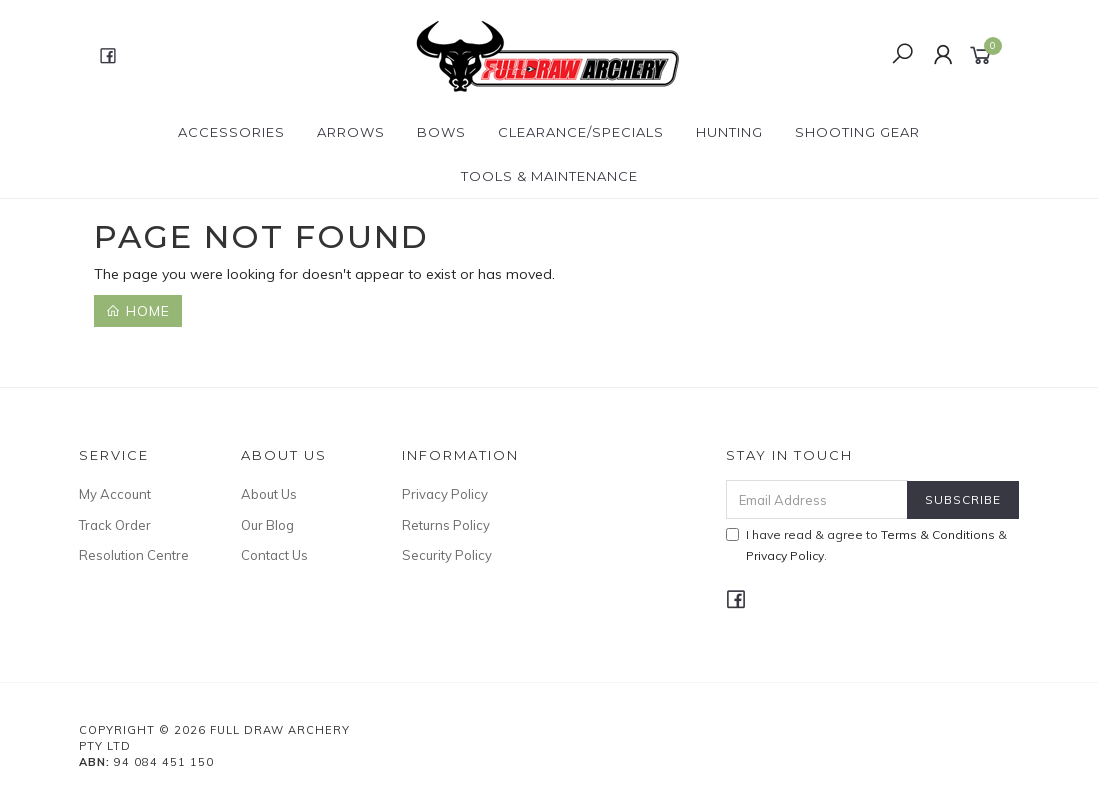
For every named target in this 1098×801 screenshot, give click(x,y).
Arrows (351, 132)
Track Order (115, 525)
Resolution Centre (134, 555)
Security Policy (447, 555)
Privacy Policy (445, 494)
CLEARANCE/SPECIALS (581, 132)
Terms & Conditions (938, 534)
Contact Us (274, 555)
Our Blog (267, 525)
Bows (441, 132)
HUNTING (729, 132)
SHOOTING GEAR (857, 132)
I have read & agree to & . (866, 545)
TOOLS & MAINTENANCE (549, 176)
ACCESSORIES (231, 132)
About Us (269, 494)
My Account (115, 494)
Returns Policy (446, 525)
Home (138, 311)
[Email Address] (817, 499)
